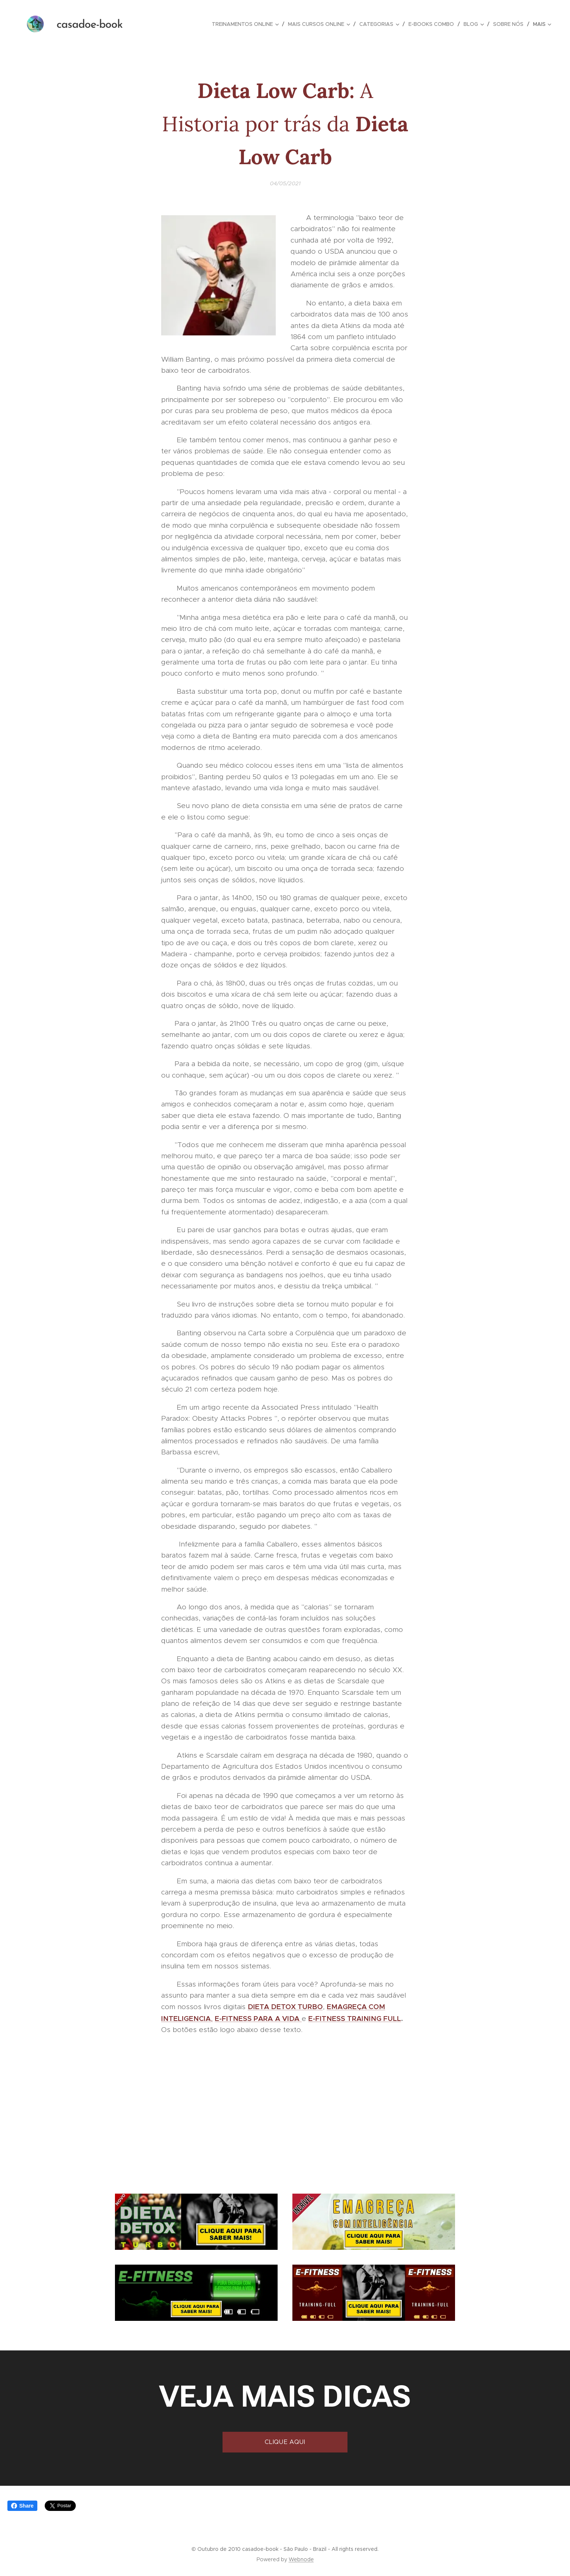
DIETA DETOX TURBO (285, 2006)
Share (22, 2506)
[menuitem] (247, 24)
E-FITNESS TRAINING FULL (354, 2018)
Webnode (301, 2559)
